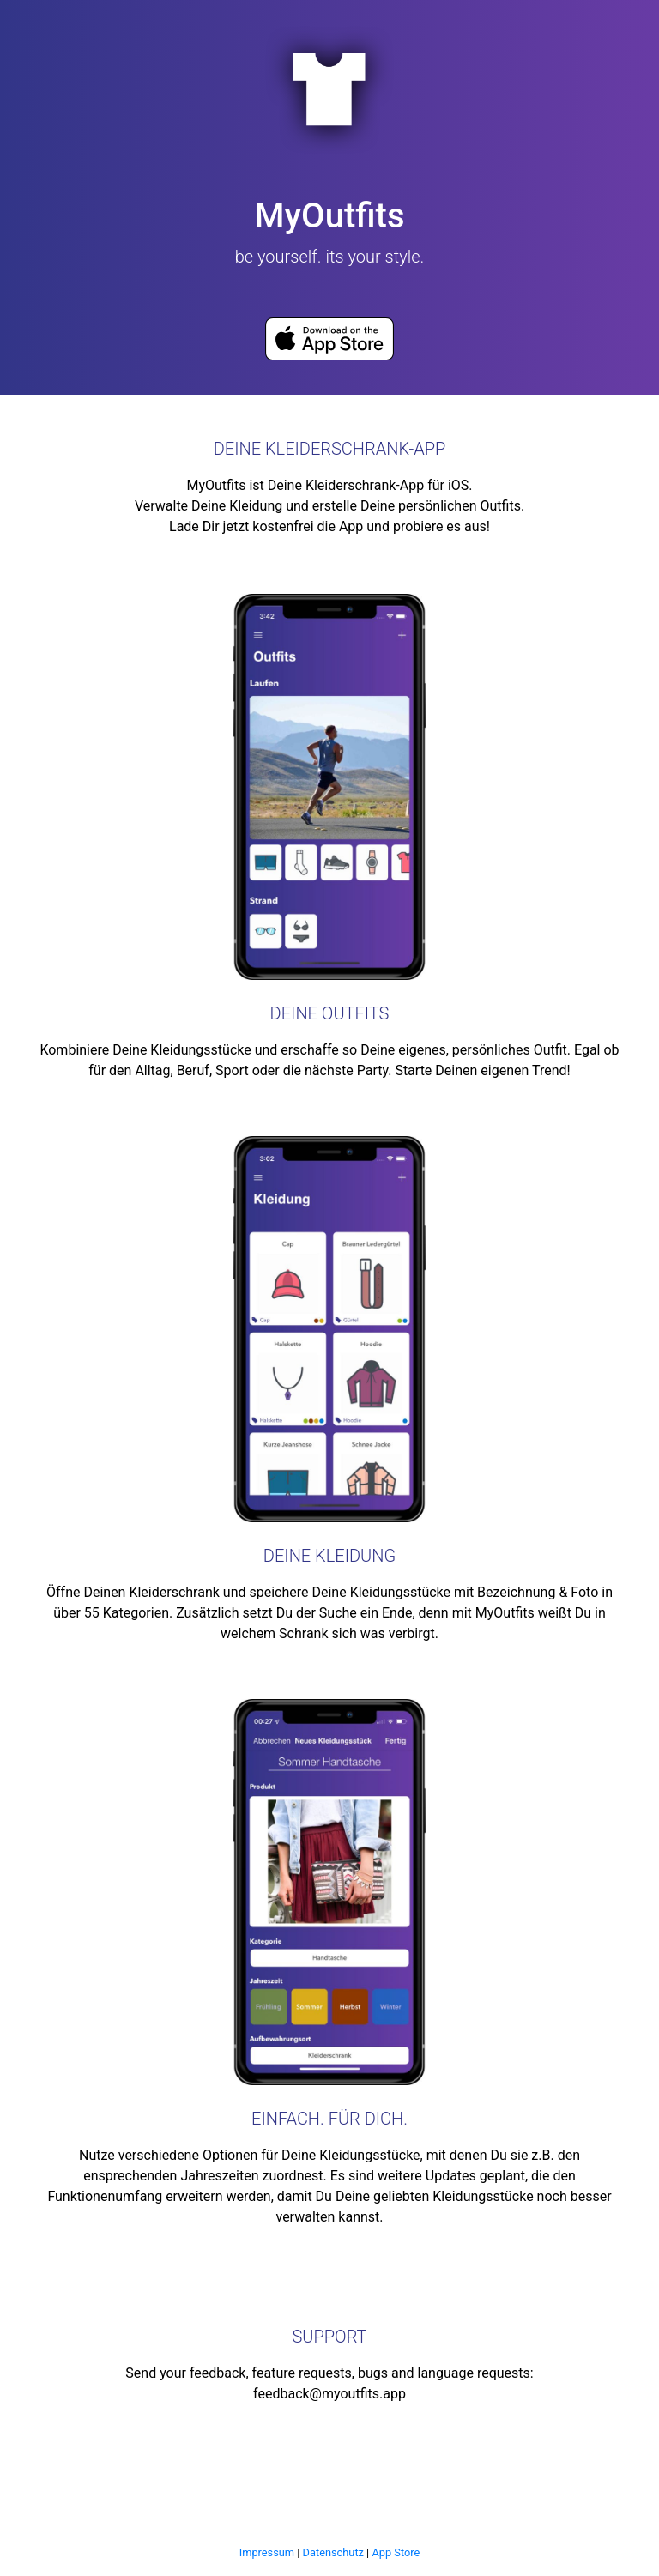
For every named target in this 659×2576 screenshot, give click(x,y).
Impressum (266, 2552)
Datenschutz (333, 2552)
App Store (396, 2552)
